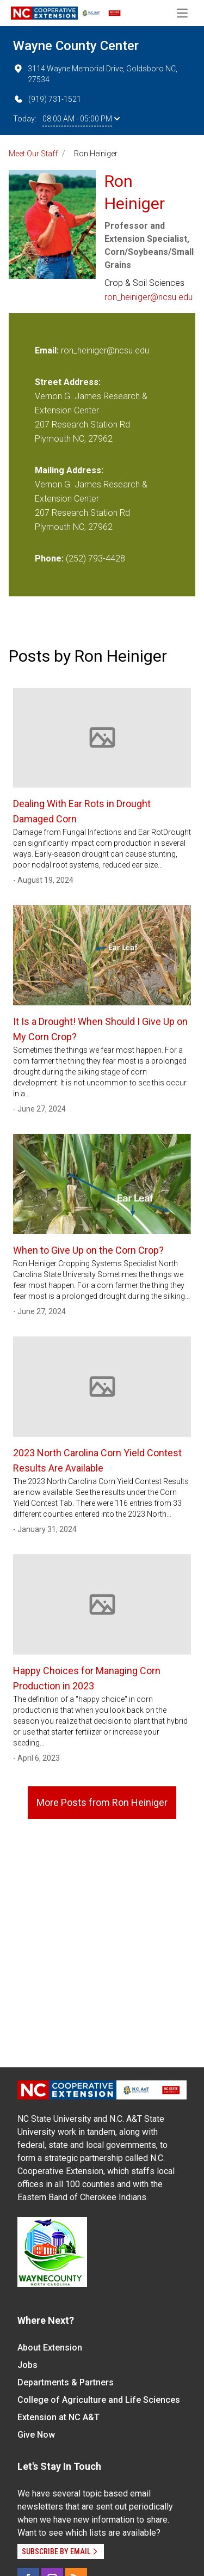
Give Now (36, 2435)
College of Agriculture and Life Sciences (98, 2400)
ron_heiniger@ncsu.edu (148, 297)
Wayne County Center (76, 45)
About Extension (49, 2347)
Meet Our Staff (33, 153)
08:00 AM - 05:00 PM (81, 118)
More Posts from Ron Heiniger (102, 1802)
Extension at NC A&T (58, 2417)
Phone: (49, 558)
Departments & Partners (65, 2382)
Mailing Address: (69, 470)
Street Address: (68, 382)
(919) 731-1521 (47, 99)
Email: (48, 350)
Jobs (27, 2365)
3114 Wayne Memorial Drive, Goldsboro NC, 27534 (95, 73)
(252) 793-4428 (95, 558)
